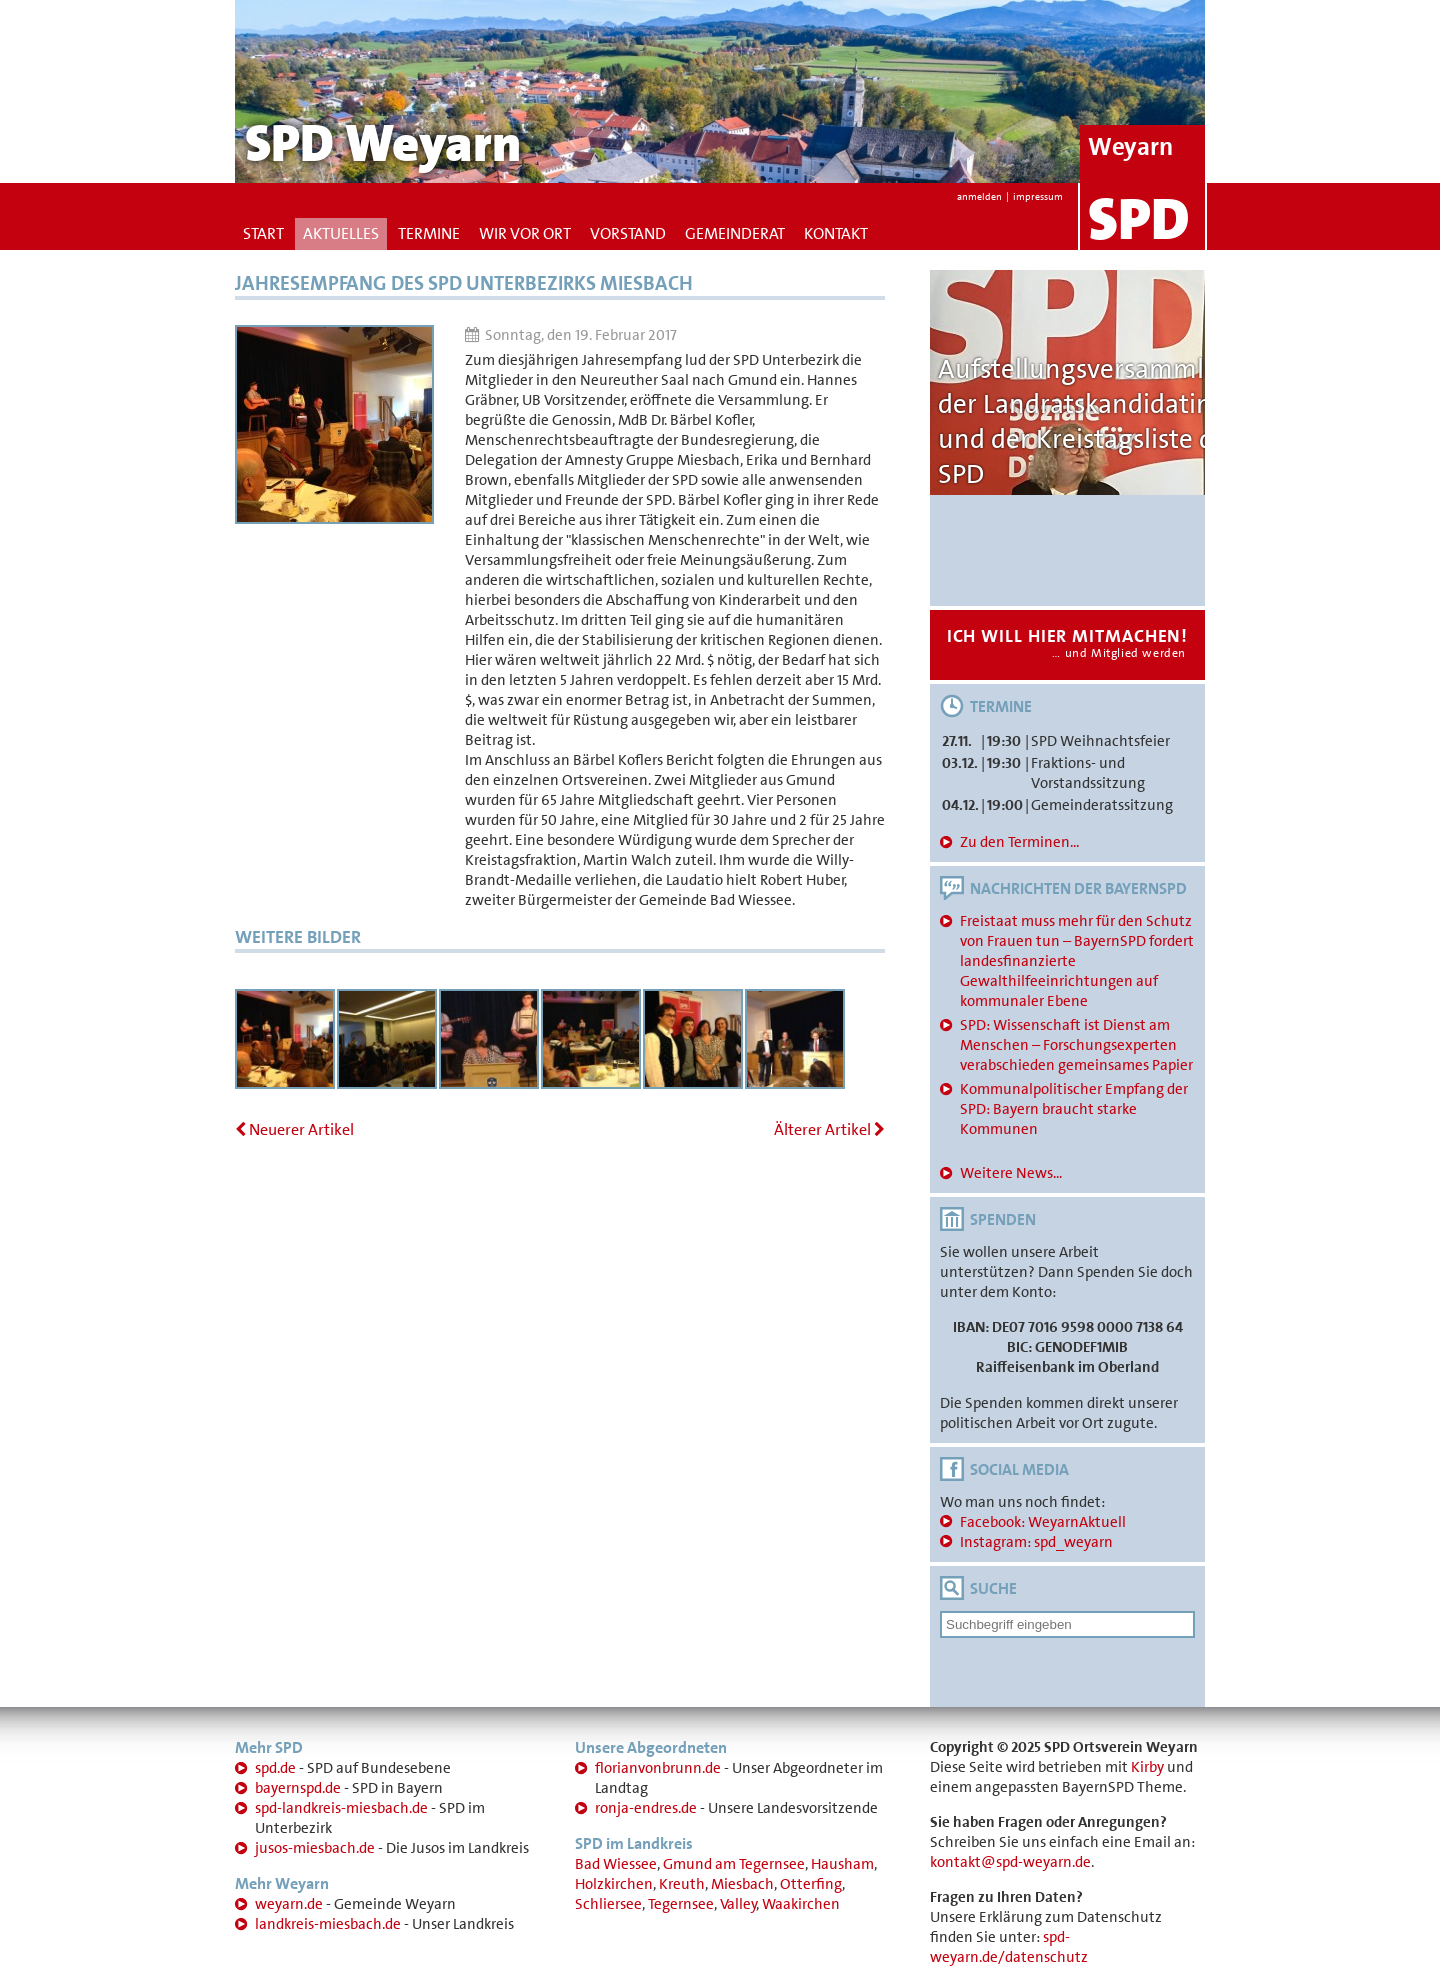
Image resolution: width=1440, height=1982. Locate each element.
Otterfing (811, 1884)
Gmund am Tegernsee (734, 1864)
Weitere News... (1011, 1173)
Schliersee (608, 1904)
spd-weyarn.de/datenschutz (1009, 1947)
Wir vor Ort (525, 233)
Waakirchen (801, 1904)
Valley (738, 1904)
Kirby (1147, 1767)
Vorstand (628, 233)
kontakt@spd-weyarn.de (1010, 1862)
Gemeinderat (735, 233)
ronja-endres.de (646, 1808)
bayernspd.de (298, 1788)
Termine (429, 233)
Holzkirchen (614, 1884)
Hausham (842, 1864)
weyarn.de (289, 1904)
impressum (1038, 196)
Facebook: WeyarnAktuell (1043, 1522)
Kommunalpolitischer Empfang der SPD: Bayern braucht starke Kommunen (1074, 1109)
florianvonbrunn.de (658, 1768)
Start (263, 233)
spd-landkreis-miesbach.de (341, 1808)
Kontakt (836, 233)
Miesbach (742, 1884)
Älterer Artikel (829, 1129)
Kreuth (682, 1884)
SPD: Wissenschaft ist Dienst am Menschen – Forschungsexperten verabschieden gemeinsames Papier (1076, 1045)
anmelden (979, 196)
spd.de (275, 1768)
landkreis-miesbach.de (328, 1924)
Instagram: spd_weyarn (1036, 1542)
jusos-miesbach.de (315, 1848)
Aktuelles (341, 233)
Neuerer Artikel (294, 1129)
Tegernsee (681, 1904)
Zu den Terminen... (1019, 842)
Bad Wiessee (616, 1864)
